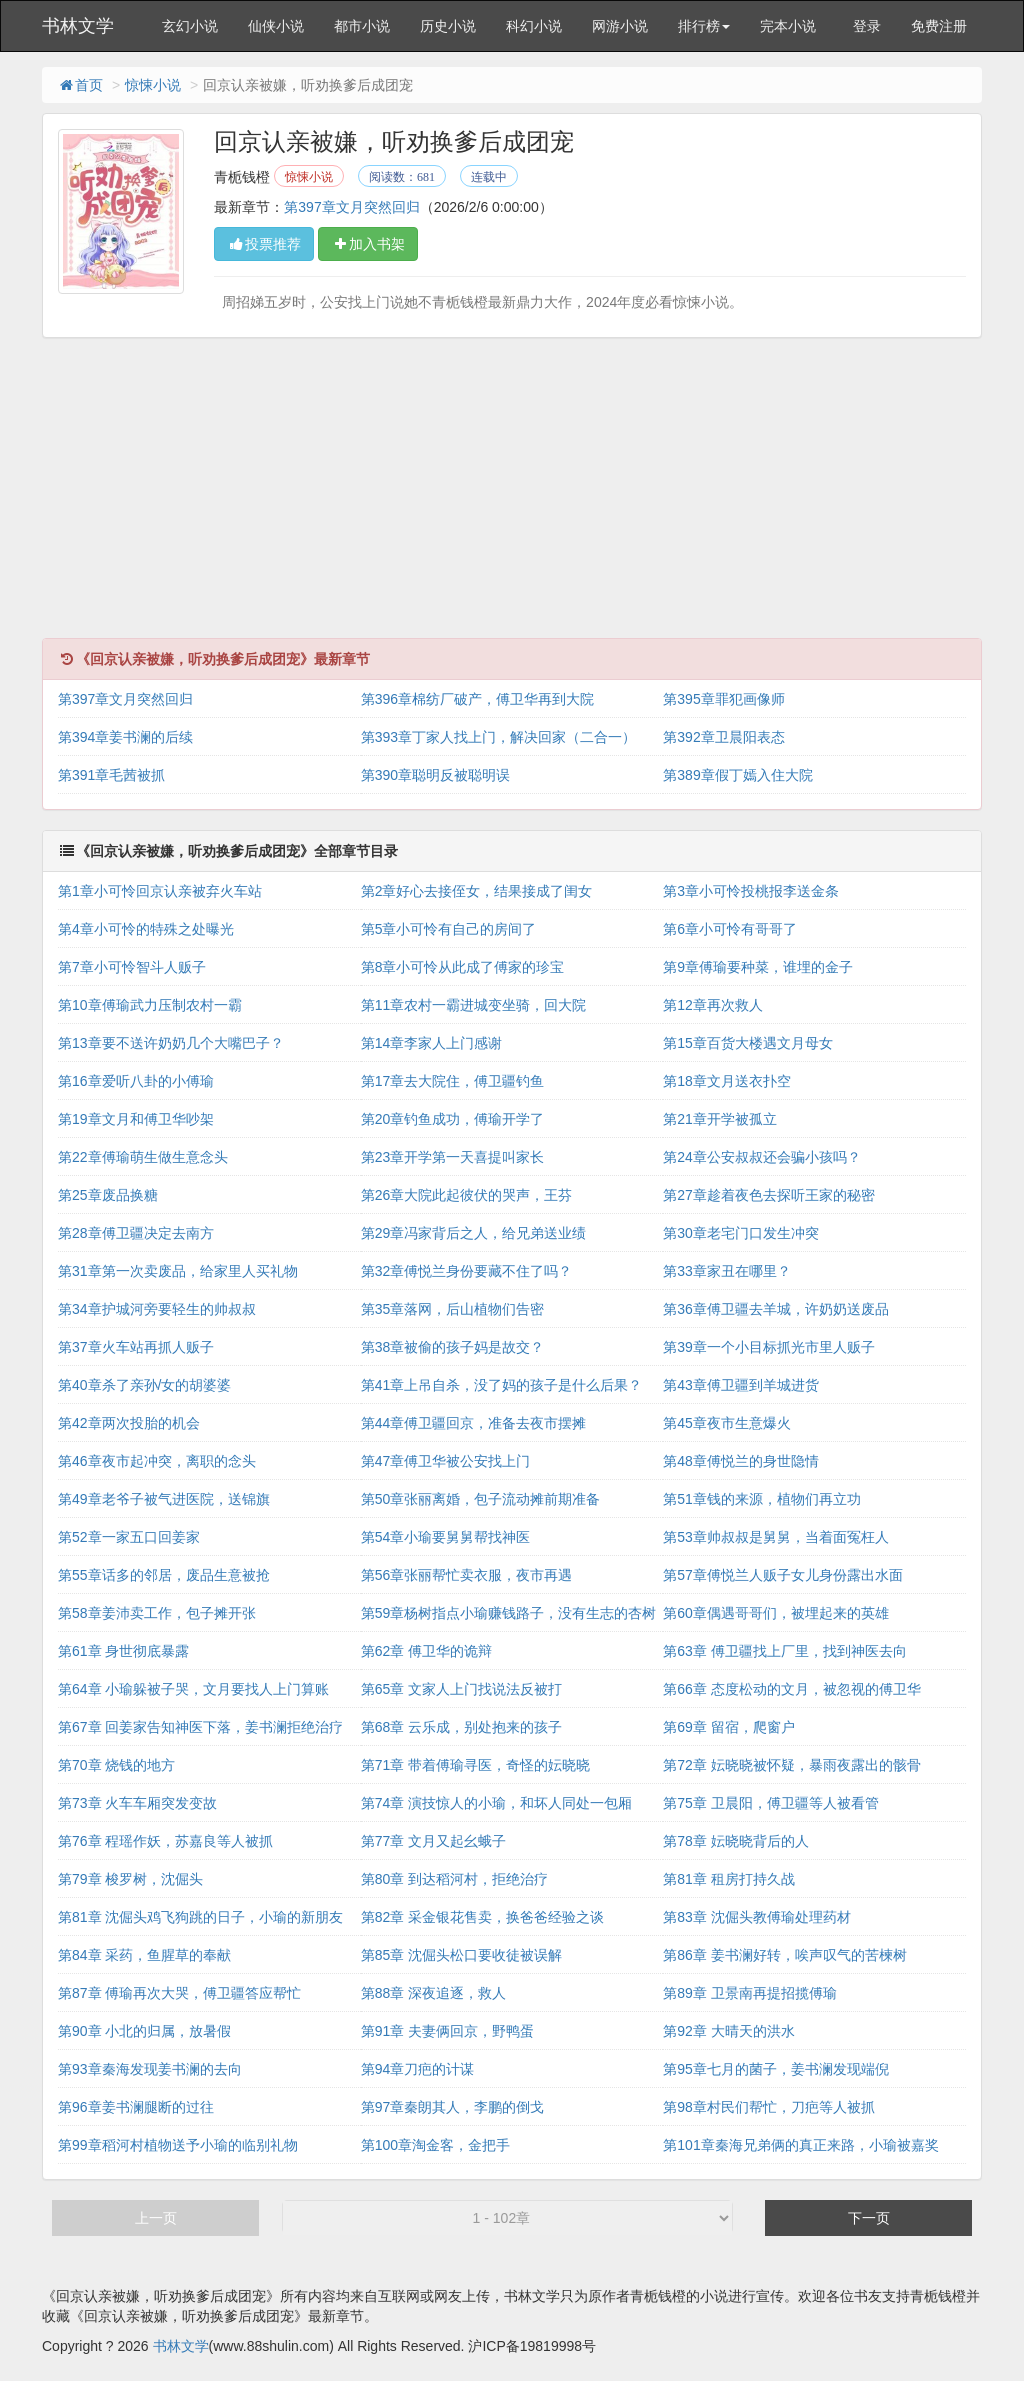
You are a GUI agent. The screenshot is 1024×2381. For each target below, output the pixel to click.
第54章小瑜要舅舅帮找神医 (446, 1537)
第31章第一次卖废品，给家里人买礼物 (178, 1271)
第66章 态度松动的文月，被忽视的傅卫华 (791, 1689)
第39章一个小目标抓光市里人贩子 (769, 1347)
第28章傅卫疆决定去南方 (136, 1233)
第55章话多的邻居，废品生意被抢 (164, 1575)
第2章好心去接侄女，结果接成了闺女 (477, 891)
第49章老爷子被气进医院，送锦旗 (164, 1499)
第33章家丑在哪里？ (727, 1271)
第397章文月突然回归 (351, 207)
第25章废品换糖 (108, 1195)
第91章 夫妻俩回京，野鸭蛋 (447, 2031)
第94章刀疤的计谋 (418, 2069)
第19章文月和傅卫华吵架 (136, 1119)
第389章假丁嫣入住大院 (737, 775)
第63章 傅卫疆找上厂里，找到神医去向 (784, 1651)
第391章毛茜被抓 (111, 775)
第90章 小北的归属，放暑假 (144, 2031)
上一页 (156, 2218)
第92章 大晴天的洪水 (728, 2031)
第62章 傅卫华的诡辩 (426, 1651)
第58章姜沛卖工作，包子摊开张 (157, 1613)
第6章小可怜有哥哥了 (730, 929)
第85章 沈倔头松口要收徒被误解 (461, 1955)
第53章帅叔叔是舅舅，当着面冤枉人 (776, 1537)
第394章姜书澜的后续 (125, 737)
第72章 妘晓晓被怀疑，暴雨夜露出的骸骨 (791, 1765)
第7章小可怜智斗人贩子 (132, 967)
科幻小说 (534, 26)
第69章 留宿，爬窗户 (728, 1727)
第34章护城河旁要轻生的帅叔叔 (157, 1309)
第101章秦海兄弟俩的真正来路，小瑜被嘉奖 (800, 2145)
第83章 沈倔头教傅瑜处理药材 (756, 1917)
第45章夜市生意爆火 (727, 1423)
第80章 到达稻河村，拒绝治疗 (454, 1879)
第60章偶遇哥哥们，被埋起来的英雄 (776, 1613)
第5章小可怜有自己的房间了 (449, 929)
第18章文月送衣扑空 (727, 1081)
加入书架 (368, 244)
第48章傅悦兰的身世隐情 (741, 1461)
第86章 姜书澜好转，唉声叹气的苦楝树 (784, 1955)
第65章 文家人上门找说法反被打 (461, 1689)
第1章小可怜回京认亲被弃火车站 (160, 891)
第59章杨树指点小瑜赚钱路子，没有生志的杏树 (509, 1613)
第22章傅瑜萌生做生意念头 (143, 1157)
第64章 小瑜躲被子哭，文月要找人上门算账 (193, 1689)
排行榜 (704, 26)
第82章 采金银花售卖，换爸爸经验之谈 (482, 1917)
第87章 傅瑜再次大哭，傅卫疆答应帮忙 (179, 1993)
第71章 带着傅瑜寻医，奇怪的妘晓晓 (475, 1765)
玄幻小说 (190, 26)
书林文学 (78, 26)
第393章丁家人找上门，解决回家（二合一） (498, 737)
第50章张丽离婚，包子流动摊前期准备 (481, 1499)
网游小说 (620, 26)
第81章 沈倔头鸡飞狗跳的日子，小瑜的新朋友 (200, 1917)
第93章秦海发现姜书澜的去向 (150, 2069)
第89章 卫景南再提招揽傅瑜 (749, 1993)
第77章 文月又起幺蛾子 (433, 1841)
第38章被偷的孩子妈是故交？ (453, 1347)
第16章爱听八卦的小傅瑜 (136, 1081)
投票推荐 (264, 244)
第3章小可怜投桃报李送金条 (751, 891)
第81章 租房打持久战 (728, 1879)
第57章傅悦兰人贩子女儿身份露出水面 (783, 1575)
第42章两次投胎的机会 (129, 1423)
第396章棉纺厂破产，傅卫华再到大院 (477, 699)
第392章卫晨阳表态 (723, 737)
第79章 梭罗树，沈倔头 (130, 1879)
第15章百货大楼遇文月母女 (748, 1043)
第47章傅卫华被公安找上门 (446, 1461)
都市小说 (362, 26)
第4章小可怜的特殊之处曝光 (146, 929)
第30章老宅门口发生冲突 (741, 1233)
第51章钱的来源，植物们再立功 (762, 1499)
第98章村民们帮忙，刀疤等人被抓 (769, 2107)
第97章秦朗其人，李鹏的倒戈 (453, 2107)
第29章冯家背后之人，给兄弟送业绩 (474, 1233)
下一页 (869, 2218)
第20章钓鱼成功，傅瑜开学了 (453, 1119)
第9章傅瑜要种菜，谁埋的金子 (758, 967)
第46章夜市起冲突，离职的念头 (157, 1461)
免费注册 (939, 26)
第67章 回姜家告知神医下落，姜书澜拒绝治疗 (200, 1727)
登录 (867, 26)
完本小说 (788, 26)
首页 (80, 85)
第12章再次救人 (713, 1005)
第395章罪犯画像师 (723, 699)
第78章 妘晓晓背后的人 (735, 1841)
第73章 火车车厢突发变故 (137, 1803)
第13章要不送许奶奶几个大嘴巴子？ (171, 1043)
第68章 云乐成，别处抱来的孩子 (461, 1727)
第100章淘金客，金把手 (435, 2145)
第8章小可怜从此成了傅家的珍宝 (463, 967)
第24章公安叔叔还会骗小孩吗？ (762, 1157)
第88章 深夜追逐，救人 (433, 1993)
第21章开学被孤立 (720, 1119)
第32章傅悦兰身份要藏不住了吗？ (467, 1271)
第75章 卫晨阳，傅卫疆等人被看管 (770, 1803)
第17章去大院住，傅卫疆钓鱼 (453, 1081)
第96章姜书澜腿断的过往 (136, 2107)
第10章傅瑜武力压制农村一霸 (150, 1005)
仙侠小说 (276, 26)
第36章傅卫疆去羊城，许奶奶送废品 (776, 1309)
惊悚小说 (153, 85)
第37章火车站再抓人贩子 (136, 1347)
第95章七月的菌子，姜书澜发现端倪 (776, 2069)
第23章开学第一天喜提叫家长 (453, 1157)
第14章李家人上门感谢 (432, 1043)
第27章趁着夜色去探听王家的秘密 (769, 1195)
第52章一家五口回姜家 (129, 1537)
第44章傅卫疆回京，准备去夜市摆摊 (474, 1423)
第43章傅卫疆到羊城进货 (741, 1385)
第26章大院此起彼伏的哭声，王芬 (467, 1195)
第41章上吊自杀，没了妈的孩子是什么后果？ (502, 1385)
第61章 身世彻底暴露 (123, 1651)
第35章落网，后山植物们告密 (453, 1309)
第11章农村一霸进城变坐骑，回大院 (474, 1005)
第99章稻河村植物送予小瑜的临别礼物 (178, 2145)
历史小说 (448, 26)
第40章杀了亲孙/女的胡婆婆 (144, 1385)
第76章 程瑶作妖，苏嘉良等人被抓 (165, 1841)
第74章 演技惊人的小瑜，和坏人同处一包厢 (496, 1803)
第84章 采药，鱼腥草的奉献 (144, 1955)
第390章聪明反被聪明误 (435, 775)
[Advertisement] (512, 498)
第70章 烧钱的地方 (116, 1765)
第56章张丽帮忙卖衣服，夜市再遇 (467, 1575)
